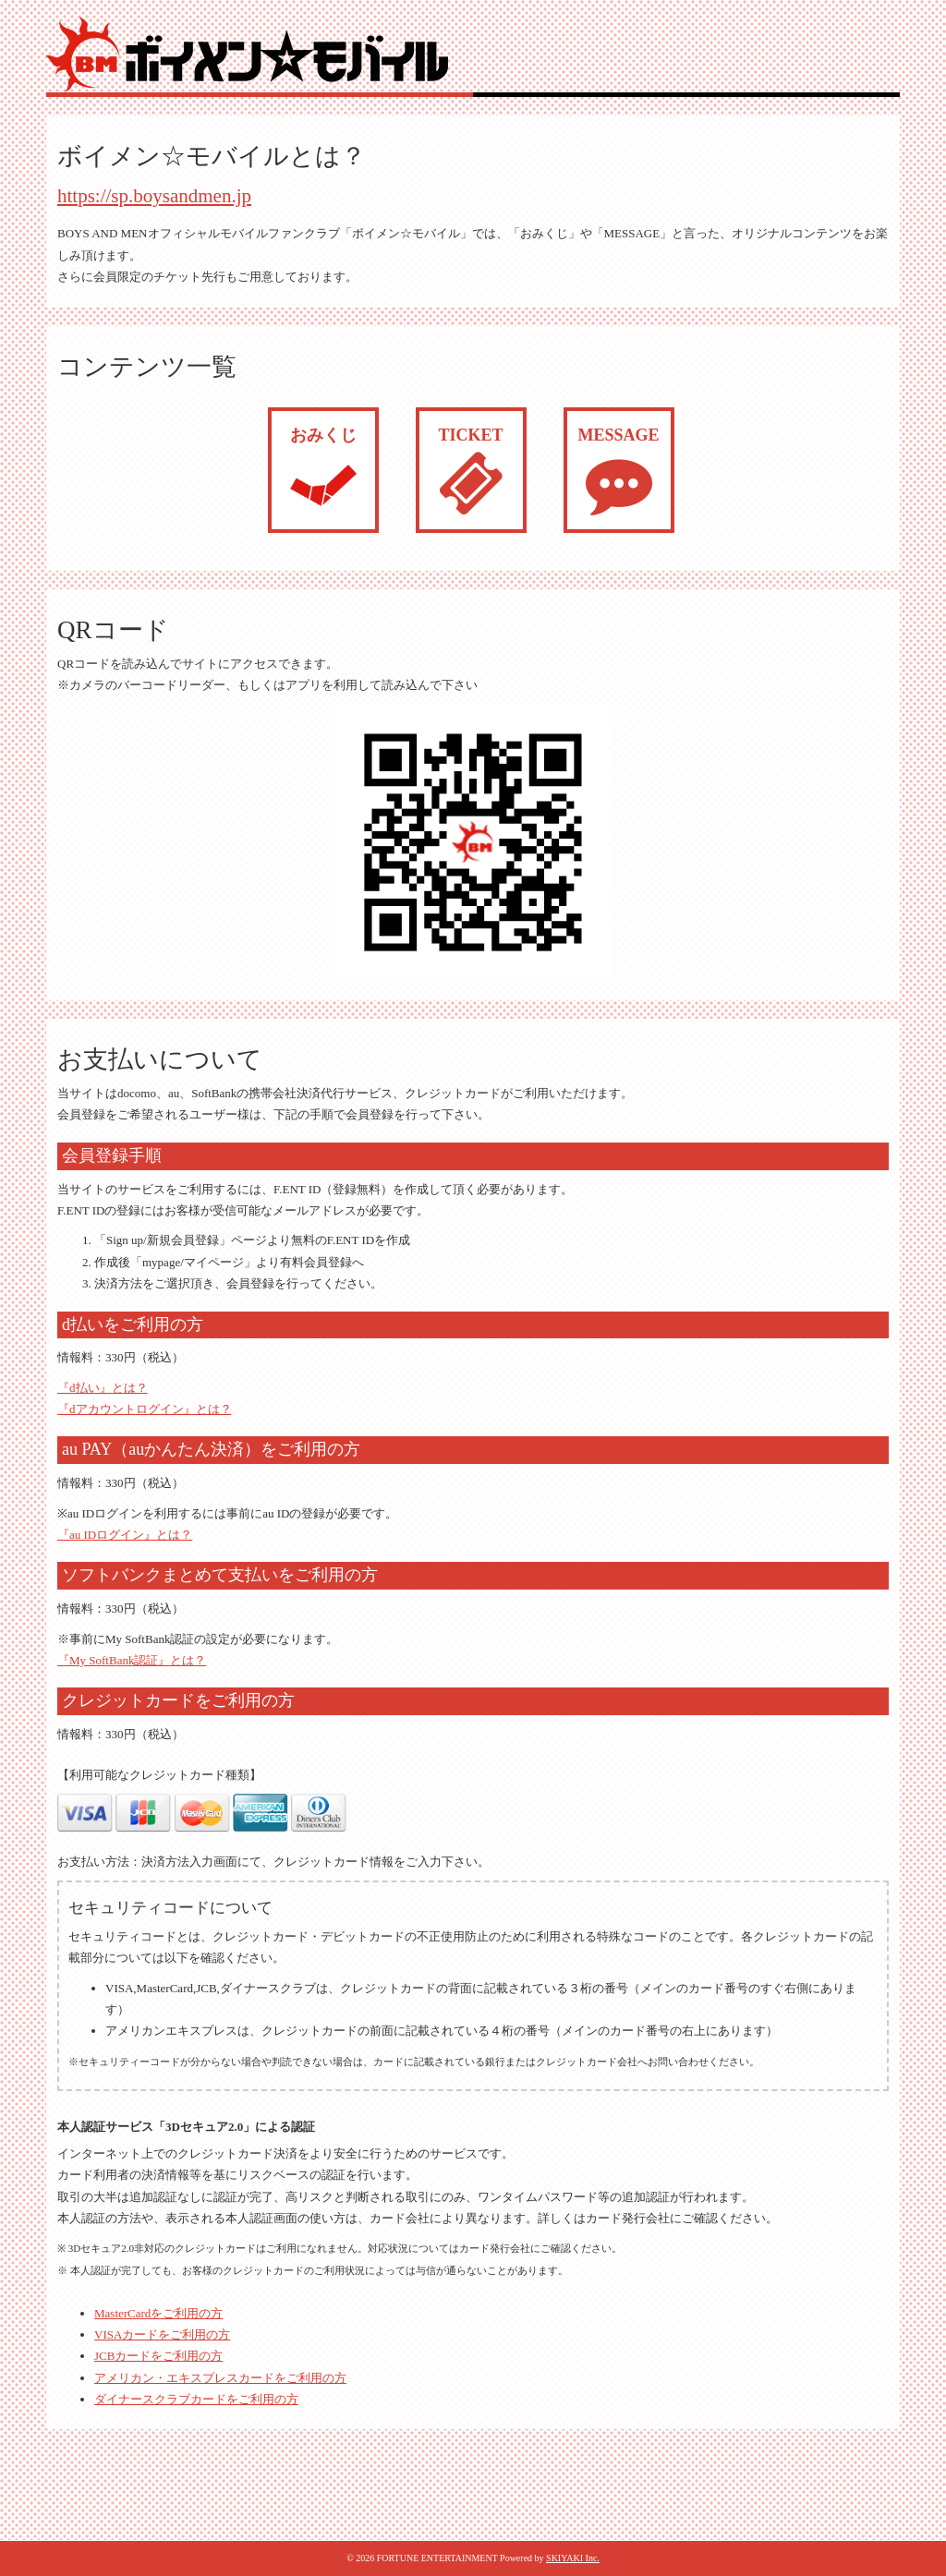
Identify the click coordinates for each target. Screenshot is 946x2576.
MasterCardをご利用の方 (158, 2313)
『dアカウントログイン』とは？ (144, 1409)
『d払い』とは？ (102, 1388)
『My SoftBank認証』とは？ (131, 1660)
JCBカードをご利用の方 (158, 2356)
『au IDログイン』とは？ (124, 1535)
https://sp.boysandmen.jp (154, 196)
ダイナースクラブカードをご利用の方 (196, 2399)
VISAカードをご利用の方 (162, 2334)
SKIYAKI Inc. (573, 2558)
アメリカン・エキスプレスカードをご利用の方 (220, 2378)
